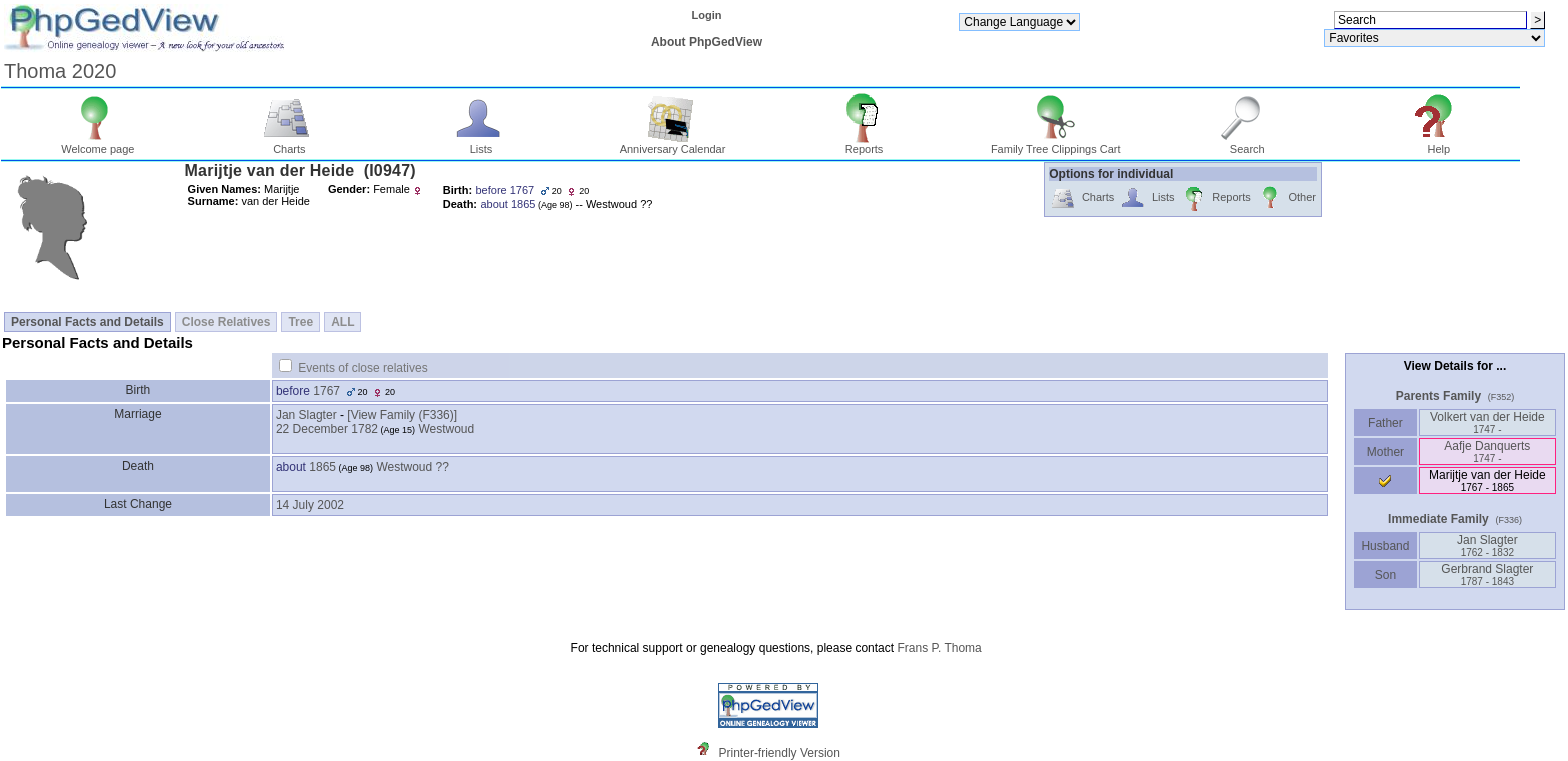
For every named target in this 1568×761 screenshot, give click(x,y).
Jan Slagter (306, 415)
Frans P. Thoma (939, 648)
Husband (1385, 546)
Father (1385, 423)
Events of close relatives (362, 368)
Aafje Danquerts (1487, 451)
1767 (326, 391)
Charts (289, 144)
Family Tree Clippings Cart (1056, 144)
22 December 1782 (327, 429)
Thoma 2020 (60, 71)
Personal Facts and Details (87, 322)
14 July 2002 (310, 505)
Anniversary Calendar (673, 144)
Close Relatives (226, 322)
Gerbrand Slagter (1487, 574)
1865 (322, 467)
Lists (481, 144)
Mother (1385, 452)
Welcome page (97, 144)
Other (1286, 198)
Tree (300, 322)
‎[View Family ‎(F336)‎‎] (402, 415)
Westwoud (446, 429)
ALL (342, 322)
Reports (864, 144)
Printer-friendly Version (779, 753)
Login (707, 15)
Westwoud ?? (412, 467)
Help (1439, 144)
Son (1385, 575)
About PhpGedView (706, 42)
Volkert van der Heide (1487, 422)
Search (1247, 144)
